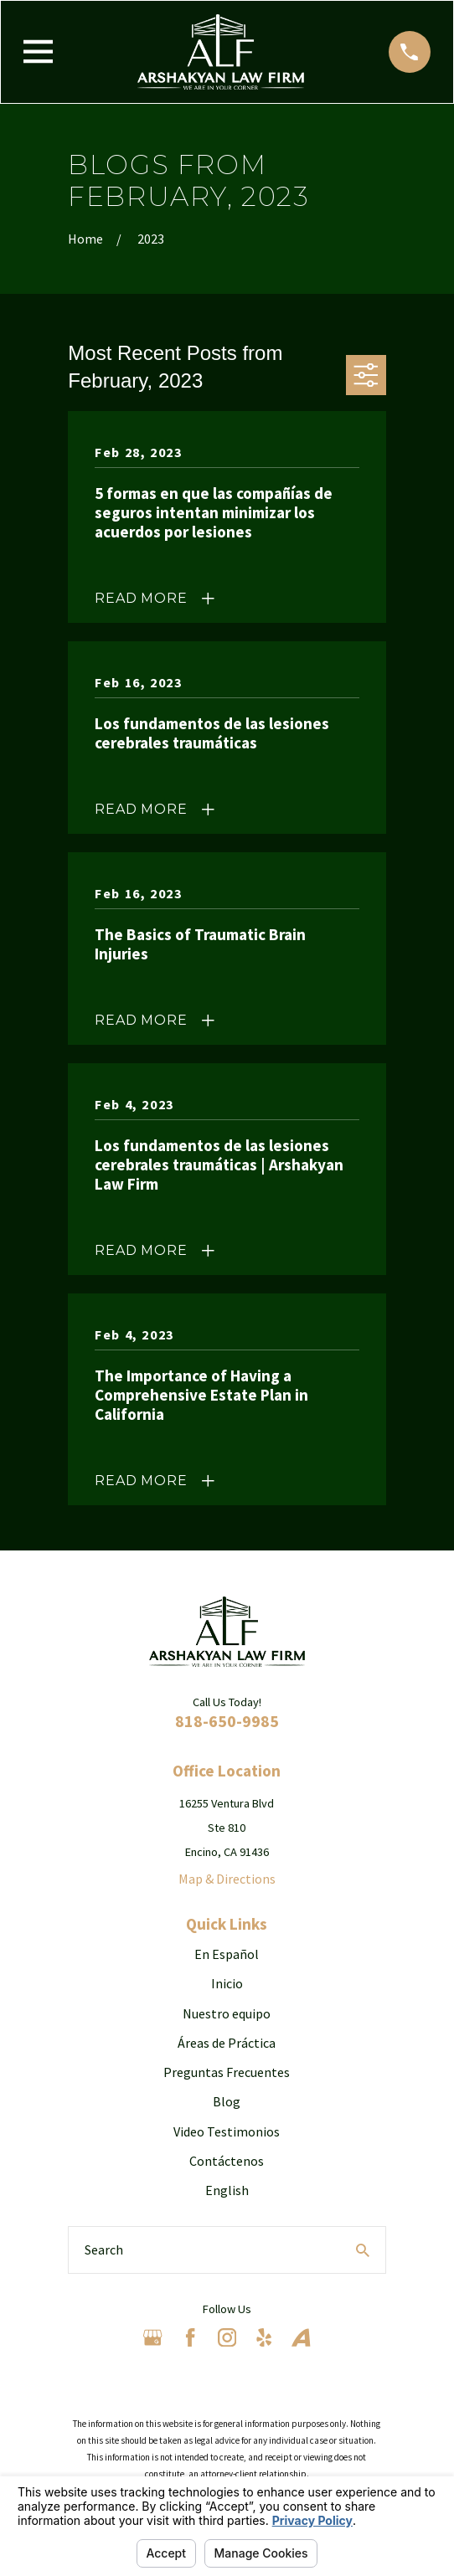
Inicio (227, 1983)
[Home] (220, 52)
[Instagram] (227, 2337)
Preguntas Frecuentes (226, 2072)
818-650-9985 (227, 1720)
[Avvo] (300, 2337)
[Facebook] (190, 2337)
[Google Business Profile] (152, 2337)
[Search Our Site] (362, 2250)
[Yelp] (264, 2337)
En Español (226, 1954)
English (227, 2190)
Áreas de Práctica (227, 2042)
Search (104, 2249)
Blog (226, 2101)
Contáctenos (226, 2160)
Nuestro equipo (227, 2013)
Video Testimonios (226, 2131)
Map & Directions (227, 1878)
